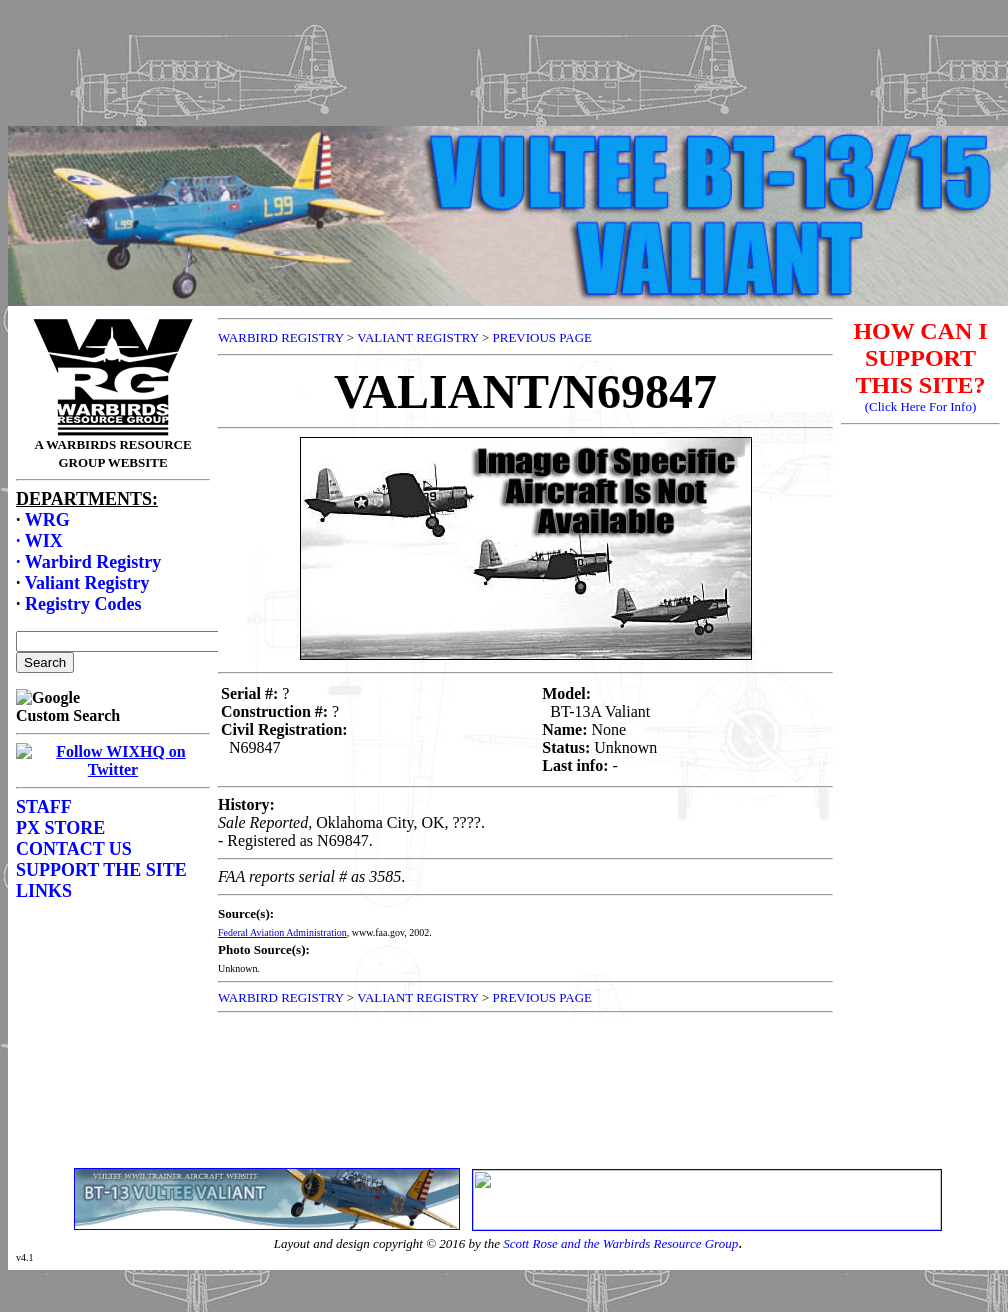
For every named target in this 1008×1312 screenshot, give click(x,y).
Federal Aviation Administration (282, 932)
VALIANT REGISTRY (417, 337)
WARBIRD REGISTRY (281, 337)
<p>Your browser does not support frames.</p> (508, 83)
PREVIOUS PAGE (542, 337)
